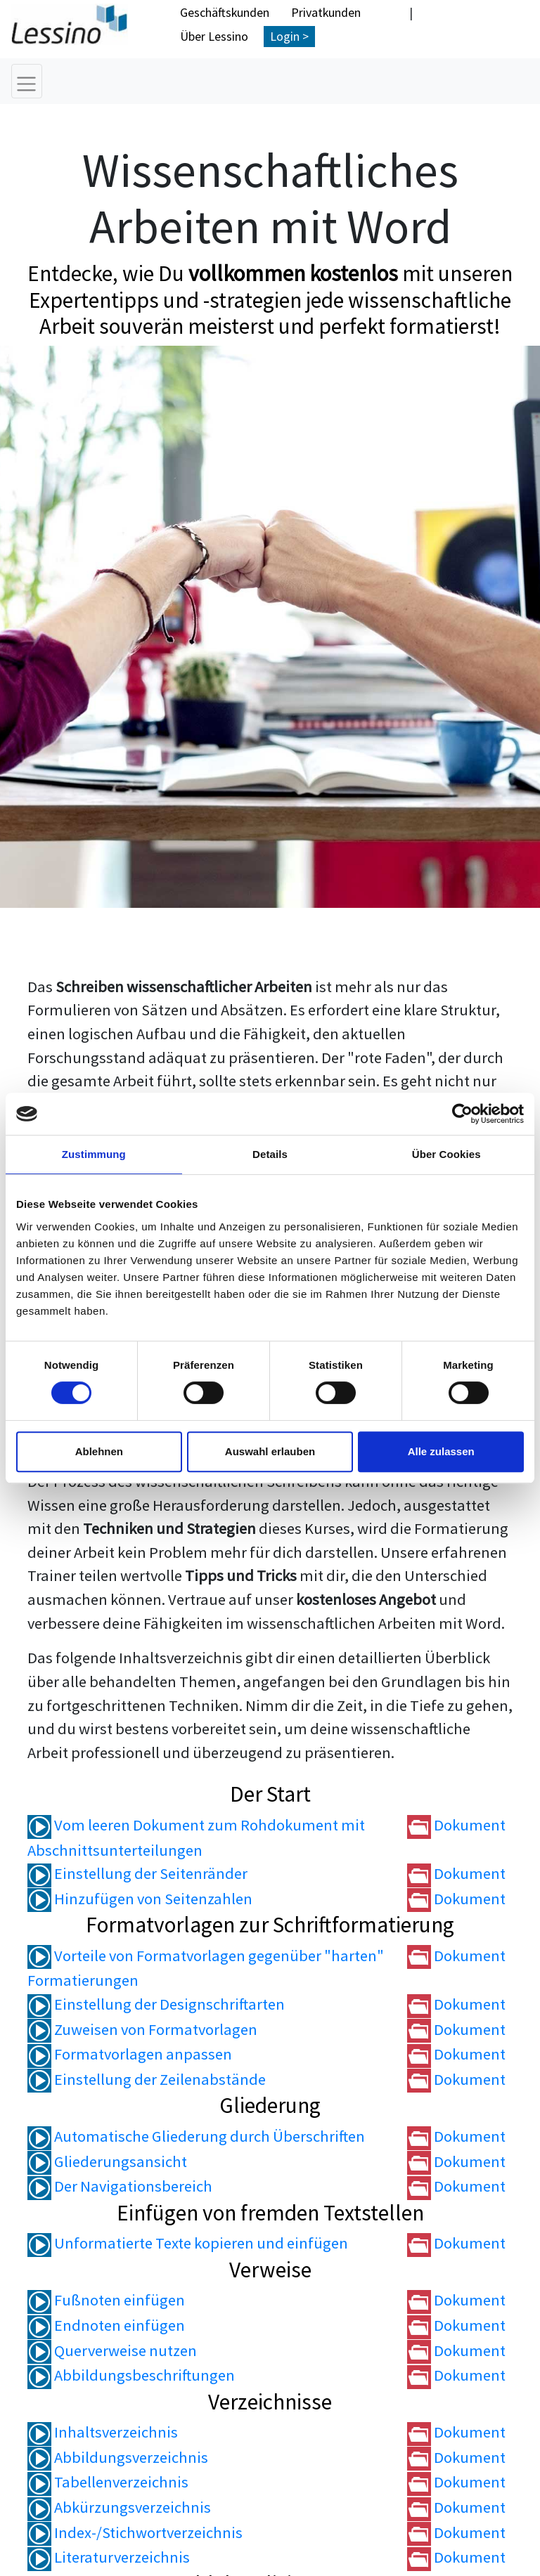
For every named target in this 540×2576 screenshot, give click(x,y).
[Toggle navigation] (27, 81)
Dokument (456, 1825)
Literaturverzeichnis (108, 2558)
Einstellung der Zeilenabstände (146, 2079)
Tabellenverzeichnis (107, 2482)
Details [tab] (270, 1154)
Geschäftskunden (224, 12)
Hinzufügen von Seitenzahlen (139, 1898)
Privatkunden (326, 12)
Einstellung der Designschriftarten (156, 2005)
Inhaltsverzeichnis (102, 2432)
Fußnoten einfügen (106, 2300)
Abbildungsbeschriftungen (131, 2376)
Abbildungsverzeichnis (117, 2458)
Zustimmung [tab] (94, 1154)
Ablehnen (99, 1451)
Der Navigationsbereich (119, 2187)
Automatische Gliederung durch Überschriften (196, 2137)
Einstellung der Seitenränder (137, 1874)
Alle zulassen (441, 1451)
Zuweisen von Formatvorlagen (142, 2029)
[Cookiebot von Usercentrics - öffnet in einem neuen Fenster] (462, 1113)
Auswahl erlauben (270, 1451)
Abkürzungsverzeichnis (119, 2508)
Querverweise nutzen (112, 2350)
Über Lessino (214, 36)
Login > (289, 36)
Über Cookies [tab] (446, 1154)
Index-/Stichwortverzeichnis (135, 2532)
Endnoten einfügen (106, 2326)
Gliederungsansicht (107, 2161)
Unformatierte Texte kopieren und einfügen (187, 2243)
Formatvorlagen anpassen (129, 2054)
